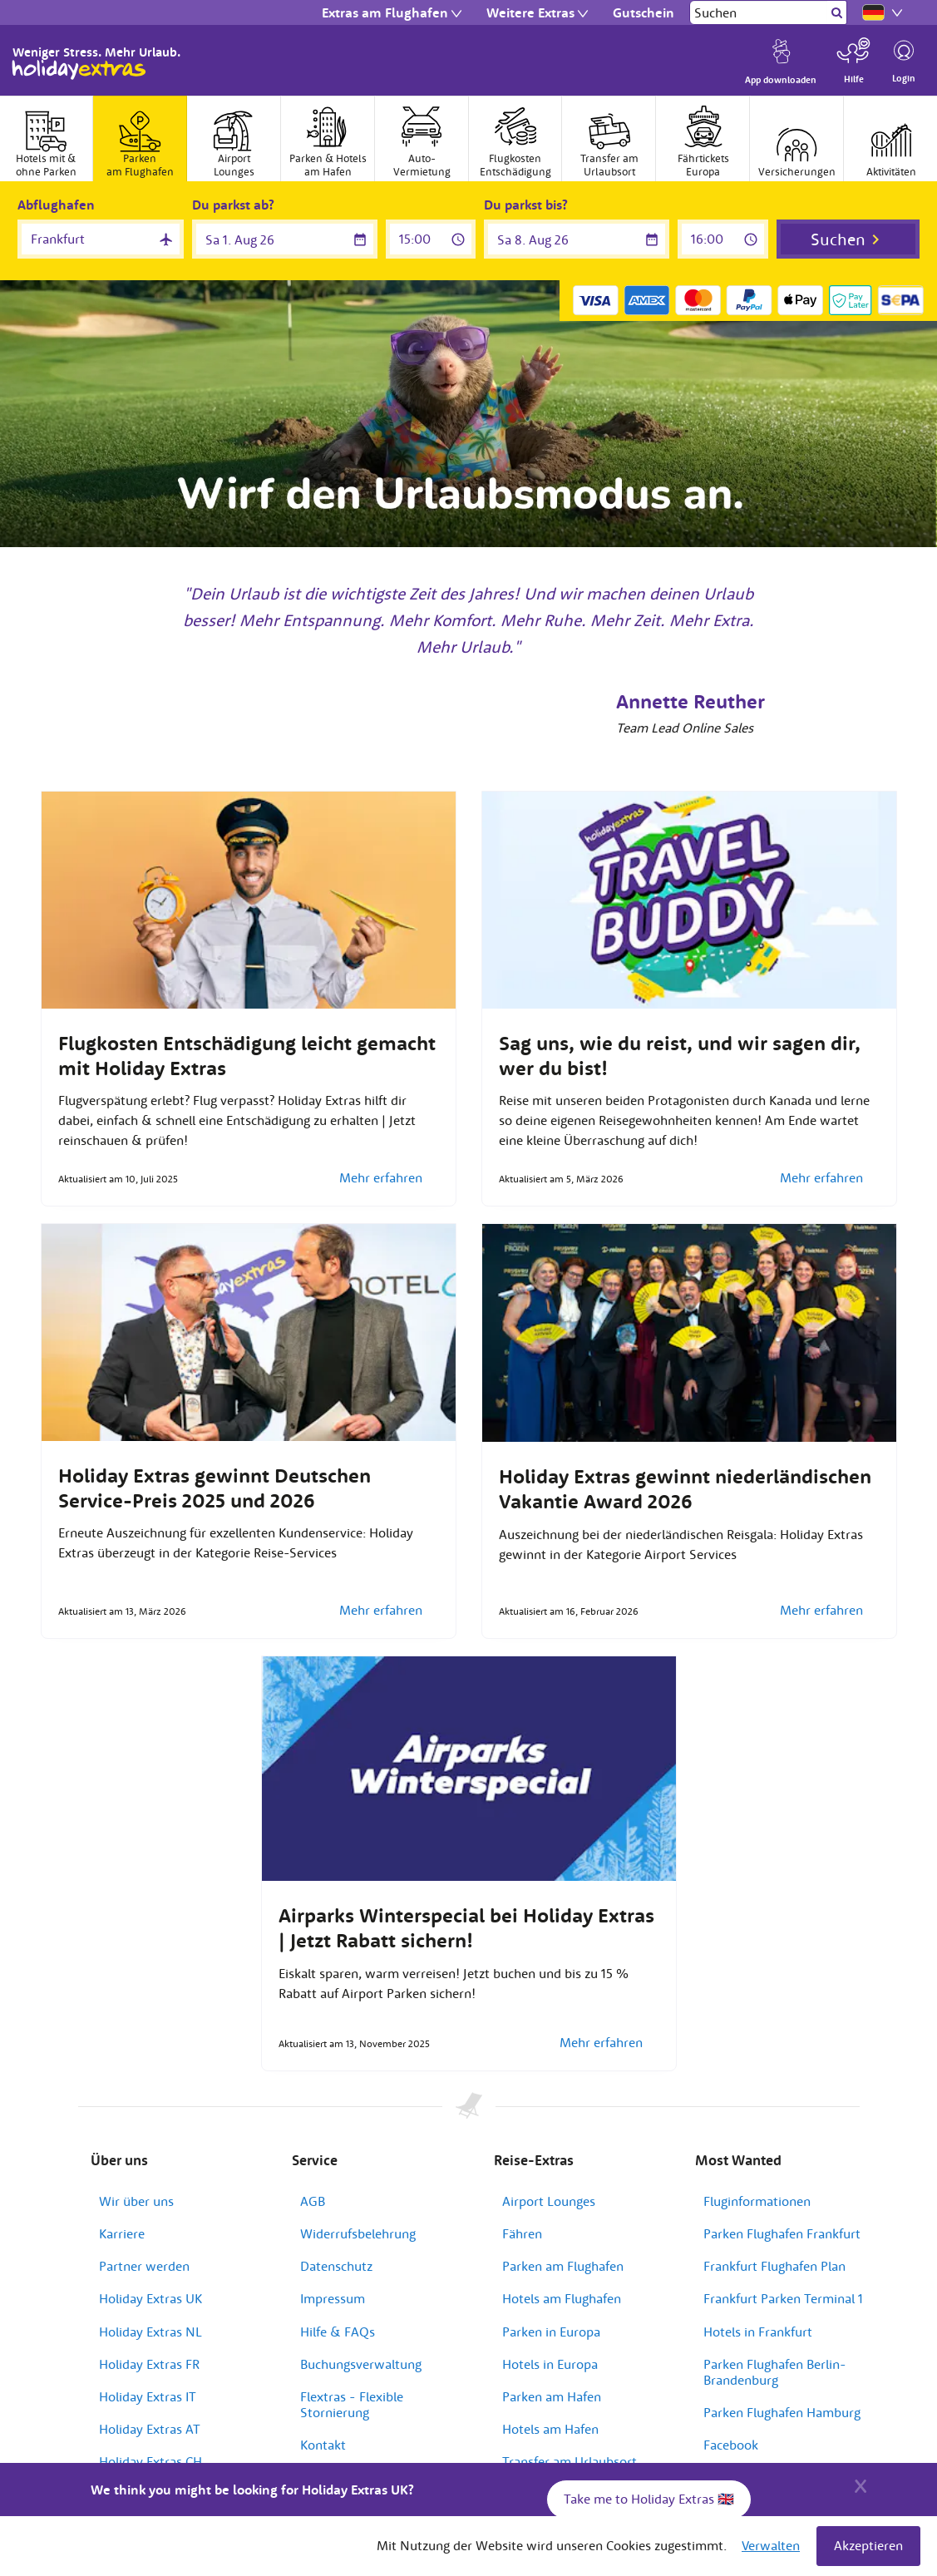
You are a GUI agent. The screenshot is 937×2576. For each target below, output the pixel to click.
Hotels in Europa (550, 2364)
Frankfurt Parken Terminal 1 (783, 2298)
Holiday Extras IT (147, 2396)
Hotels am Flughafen (561, 2298)
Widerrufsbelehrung (358, 2233)
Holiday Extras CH (150, 2461)
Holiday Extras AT (149, 2429)
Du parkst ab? (233, 204)
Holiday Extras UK (150, 2298)
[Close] (860, 2483)
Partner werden (144, 2266)
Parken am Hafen (551, 2396)
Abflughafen (56, 204)
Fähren (522, 2233)
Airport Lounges (548, 2201)
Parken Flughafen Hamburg (782, 2412)
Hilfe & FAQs (337, 2331)
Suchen (838, 239)
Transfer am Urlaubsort (569, 2461)
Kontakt (323, 2444)
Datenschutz (336, 2266)
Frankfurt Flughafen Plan (774, 2266)
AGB (312, 2201)
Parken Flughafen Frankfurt (782, 2233)
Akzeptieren (868, 2545)
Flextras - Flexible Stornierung (351, 2404)
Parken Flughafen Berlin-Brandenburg (774, 2372)
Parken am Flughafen (563, 2266)
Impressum (332, 2298)
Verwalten (771, 2545)
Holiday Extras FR (149, 2364)
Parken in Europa (551, 2331)
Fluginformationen (757, 2201)
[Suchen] (758, 12)
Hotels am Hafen (550, 2429)
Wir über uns (136, 2201)
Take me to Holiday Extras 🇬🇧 (649, 2498)
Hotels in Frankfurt (757, 2331)
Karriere (122, 2233)
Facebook (730, 2444)
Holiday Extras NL (150, 2331)
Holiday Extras (79, 70)
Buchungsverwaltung (361, 2364)
